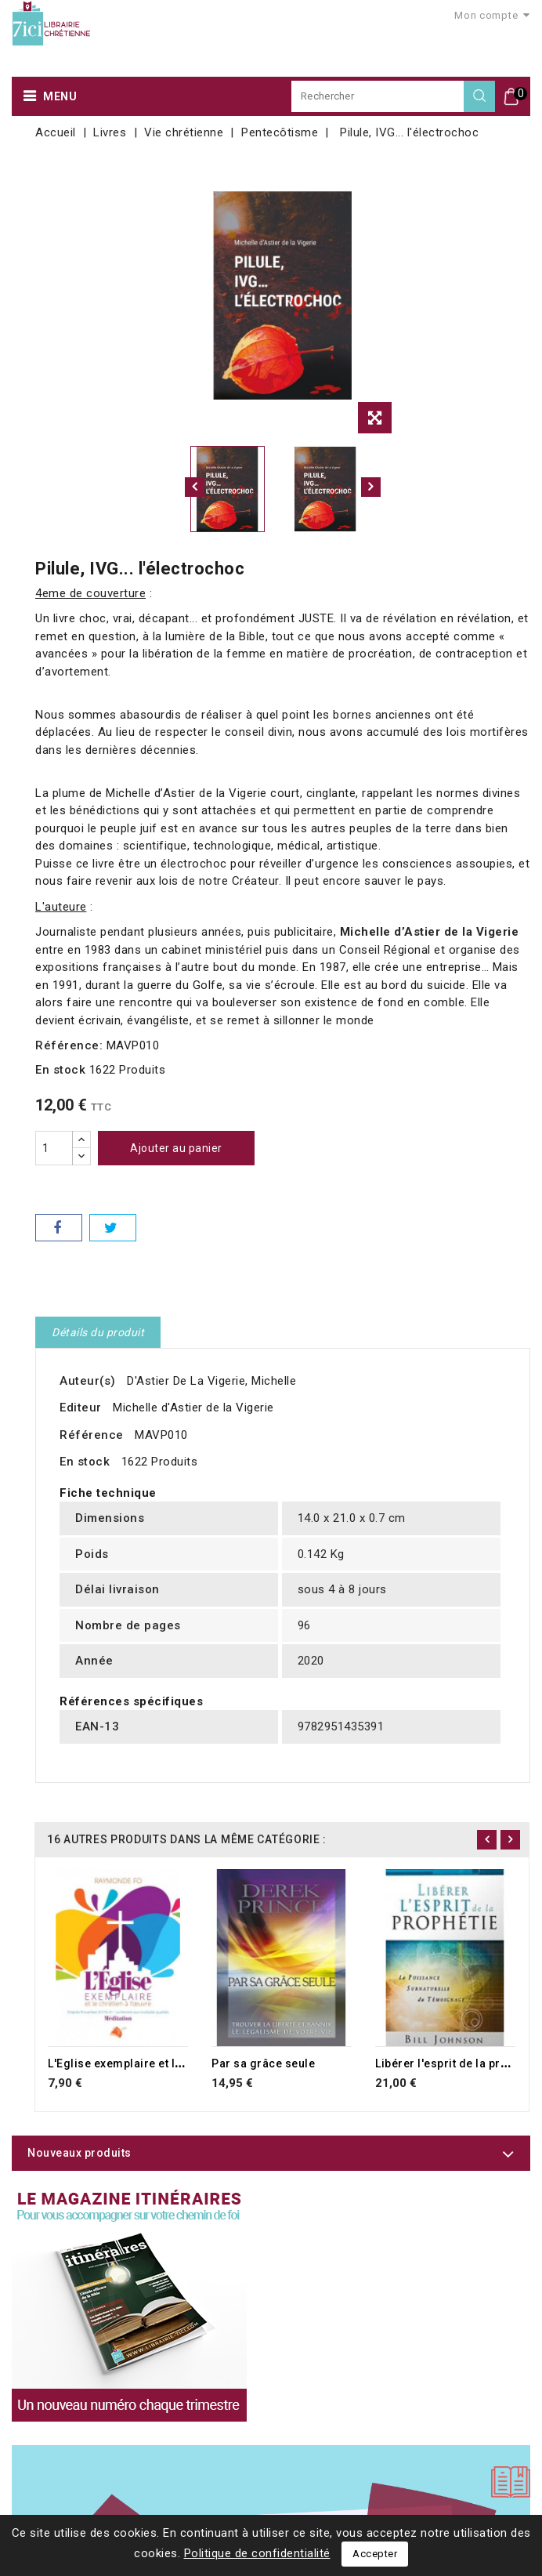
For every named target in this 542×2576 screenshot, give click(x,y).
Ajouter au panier (176, 1148)
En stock (60, 1070)
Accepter (374, 2554)
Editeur (81, 1407)
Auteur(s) (88, 1381)
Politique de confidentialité (257, 2553)
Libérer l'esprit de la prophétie (458, 2063)
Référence (92, 1435)
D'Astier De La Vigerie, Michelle (211, 1381)
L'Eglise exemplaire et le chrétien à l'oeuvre (167, 2063)
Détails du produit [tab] (98, 1332)
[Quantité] (54, 1148)
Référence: (69, 1045)
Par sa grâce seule (263, 2063)
